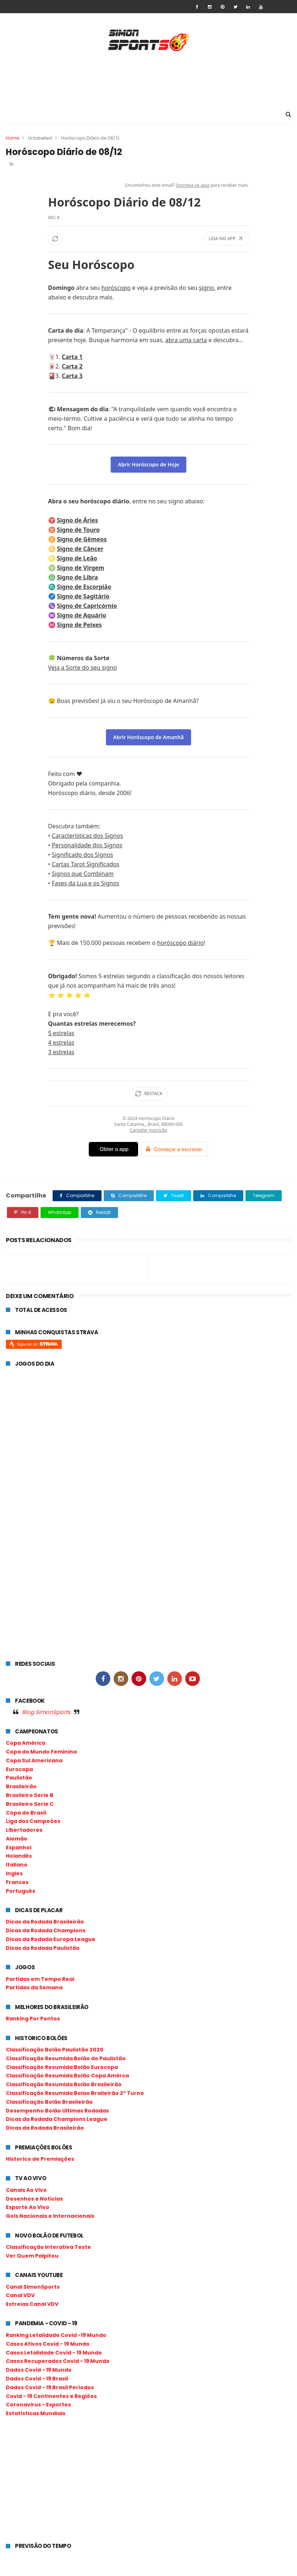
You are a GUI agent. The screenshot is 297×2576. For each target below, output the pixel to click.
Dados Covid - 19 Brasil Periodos (50, 2387)
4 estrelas (61, 1043)
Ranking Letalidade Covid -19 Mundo (56, 2335)
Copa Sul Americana (34, 1760)
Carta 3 (72, 376)
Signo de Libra (77, 578)
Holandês (19, 1856)
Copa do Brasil (26, 1813)
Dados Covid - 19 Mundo (39, 2370)
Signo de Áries (77, 521)
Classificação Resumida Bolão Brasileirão (64, 2084)
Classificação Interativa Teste (48, 2247)
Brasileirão (21, 1786)
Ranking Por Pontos (33, 2019)
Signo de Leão (77, 559)
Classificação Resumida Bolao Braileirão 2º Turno (75, 2093)
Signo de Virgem (80, 568)
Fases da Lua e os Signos (85, 884)
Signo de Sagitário (83, 597)
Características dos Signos (87, 836)
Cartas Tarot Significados (85, 864)
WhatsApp (59, 1213)
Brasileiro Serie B (29, 1795)
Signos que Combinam (83, 874)
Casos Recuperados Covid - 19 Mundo (58, 2361)
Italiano (16, 1865)
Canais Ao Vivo (26, 2190)
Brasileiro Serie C (30, 1804)
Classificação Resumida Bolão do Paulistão (66, 2058)
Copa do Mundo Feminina (41, 1752)
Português (20, 1891)
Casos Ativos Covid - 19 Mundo (48, 2344)
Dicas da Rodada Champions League (56, 2119)
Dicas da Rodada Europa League (50, 1939)
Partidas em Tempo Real (40, 1979)
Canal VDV (20, 2296)
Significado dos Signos (82, 855)
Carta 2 (72, 367)
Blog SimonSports (46, 1712)
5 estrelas (61, 1033)
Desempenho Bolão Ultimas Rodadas (57, 2111)
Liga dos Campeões (33, 1822)
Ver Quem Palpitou (32, 2256)
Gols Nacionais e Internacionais (50, 2216)
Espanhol (18, 1847)
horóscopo (115, 288)
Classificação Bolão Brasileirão (49, 2102)
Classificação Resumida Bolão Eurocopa (62, 2067)
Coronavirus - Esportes (38, 2405)
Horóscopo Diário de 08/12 (124, 202)
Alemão (16, 1839)
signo (206, 288)
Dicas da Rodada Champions (45, 1931)
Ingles (14, 1873)
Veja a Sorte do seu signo (82, 668)
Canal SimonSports (33, 2287)
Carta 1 (72, 357)
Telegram (263, 1196)
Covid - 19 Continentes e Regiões (51, 2396)
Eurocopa (19, 1769)
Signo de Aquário (81, 616)
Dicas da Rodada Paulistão (43, 1948)
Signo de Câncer (80, 549)
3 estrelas (61, 1052)
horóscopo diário (180, 943)
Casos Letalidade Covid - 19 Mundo (54, 2353)
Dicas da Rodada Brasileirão (45, 1922)
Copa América (25, 1743)
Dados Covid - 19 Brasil (37, 2379)
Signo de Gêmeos (82, 540)
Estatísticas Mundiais (35, 2413)
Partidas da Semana (34, 1988)
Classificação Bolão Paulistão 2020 (54, 2050)
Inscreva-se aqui (192, 185)
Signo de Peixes (79, 625)
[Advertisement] (149, 78)
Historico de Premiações (40, 2159)
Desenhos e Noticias (34, 2199)
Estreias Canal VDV (32, 2304)
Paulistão (19, 1778)
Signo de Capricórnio (87, 606)
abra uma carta (186, 340)
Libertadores (24, 1830)
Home (12, 138)
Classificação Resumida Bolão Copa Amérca (67, 2076)
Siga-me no (37, 1344)
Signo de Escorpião (84, 587)
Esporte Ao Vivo (27, 2208)
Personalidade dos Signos (87, 845)
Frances (17, 1882)
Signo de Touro (78, 530)
